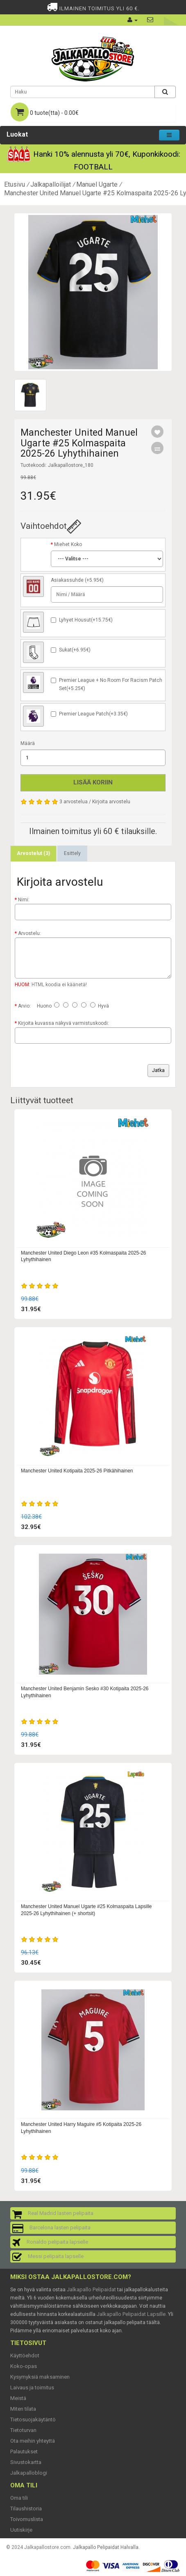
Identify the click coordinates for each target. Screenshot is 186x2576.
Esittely (72, 853)
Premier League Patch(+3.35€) (93, 714)
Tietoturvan (23, 2430)
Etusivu (14, 184)
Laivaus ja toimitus (32, 2387)
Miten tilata (23, 2409)
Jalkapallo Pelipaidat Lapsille (131, 2314)
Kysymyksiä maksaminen (40, 2377)
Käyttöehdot (24, 2355)
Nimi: (23, 900)
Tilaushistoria (26, 2508)
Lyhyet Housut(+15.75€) (86, 620)
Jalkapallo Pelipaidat (91, 2289)
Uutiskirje (21, 2530)
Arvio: (24, 1006)
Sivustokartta (25, 2462)
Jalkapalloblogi (28, 2473)
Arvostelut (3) (33, 853)
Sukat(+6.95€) (75, 650)
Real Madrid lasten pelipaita (60, 2213)
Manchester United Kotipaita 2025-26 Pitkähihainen (77, 1471)
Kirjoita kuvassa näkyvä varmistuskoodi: (63, 1023)
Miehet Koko (68, 544)
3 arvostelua (73, 802)
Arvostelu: (29, 933)
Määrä (27, 743)
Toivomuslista (26, 2519)
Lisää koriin (93, 782)
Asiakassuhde (67, 580)
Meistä (18, 2398)
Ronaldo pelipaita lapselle (57, 2242)
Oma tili (19, 2498)
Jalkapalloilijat (50, 184)
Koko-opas (23, 2366)
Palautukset (24, 2451)
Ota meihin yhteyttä (32, 2441)
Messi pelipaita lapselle (56, 2256)
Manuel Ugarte (97, 184)
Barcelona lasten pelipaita (60, 2227)
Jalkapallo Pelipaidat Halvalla (105, 2547)
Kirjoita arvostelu (111, 802)
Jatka (158, 1070)
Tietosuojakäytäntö (33, 2419)
